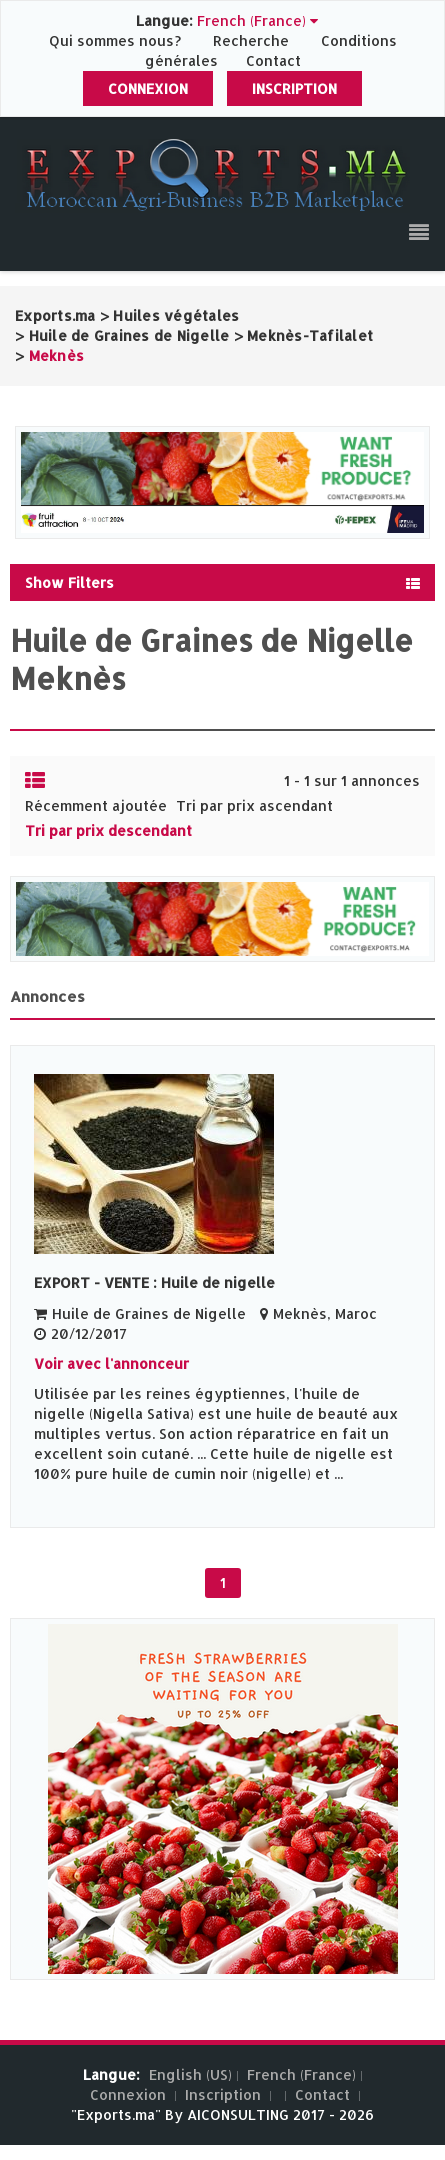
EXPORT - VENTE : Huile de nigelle (154, 1282)
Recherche (251, 40)
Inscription (294, 88)
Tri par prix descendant (108, 830)
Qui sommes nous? (117, 40)
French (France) (301, 2074)
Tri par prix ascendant (254, 805)
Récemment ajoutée (96, 805)
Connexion (148, 88)
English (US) (190, 2074)
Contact (273, 60)
